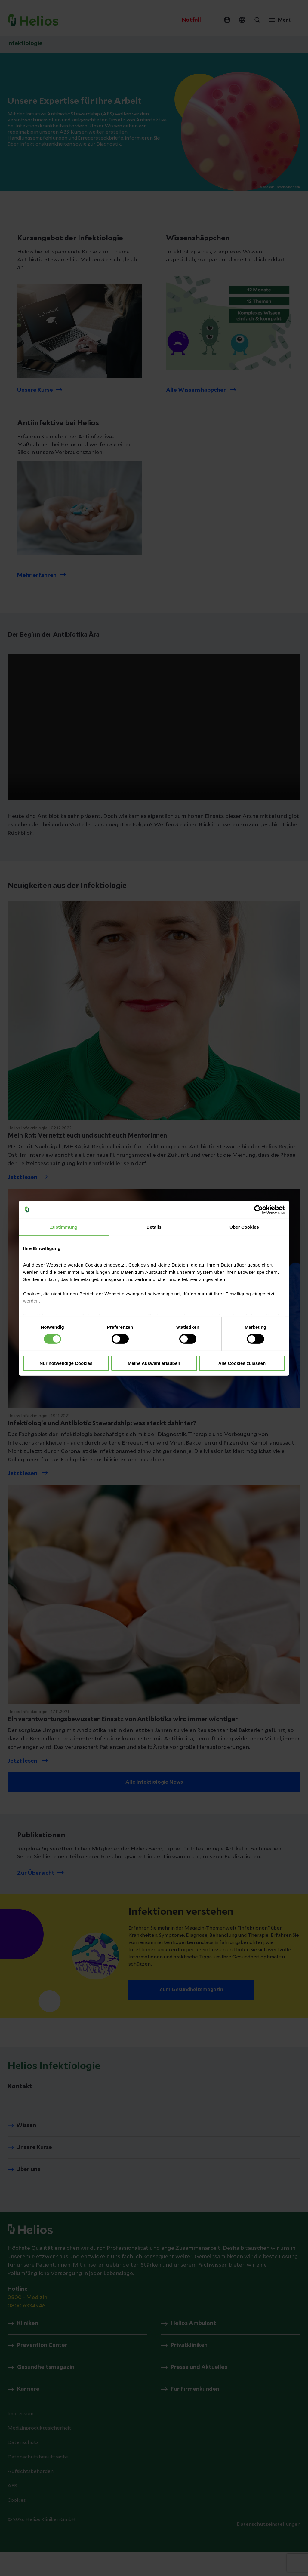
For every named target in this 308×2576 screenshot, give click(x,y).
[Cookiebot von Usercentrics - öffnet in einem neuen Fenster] (258, 1209)
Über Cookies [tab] (244, 1226)
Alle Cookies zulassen (242, 1363)
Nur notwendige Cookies (66, 1363)
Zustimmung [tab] (64, 1226)
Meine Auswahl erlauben (154, 1363)
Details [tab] (154, 1226)
